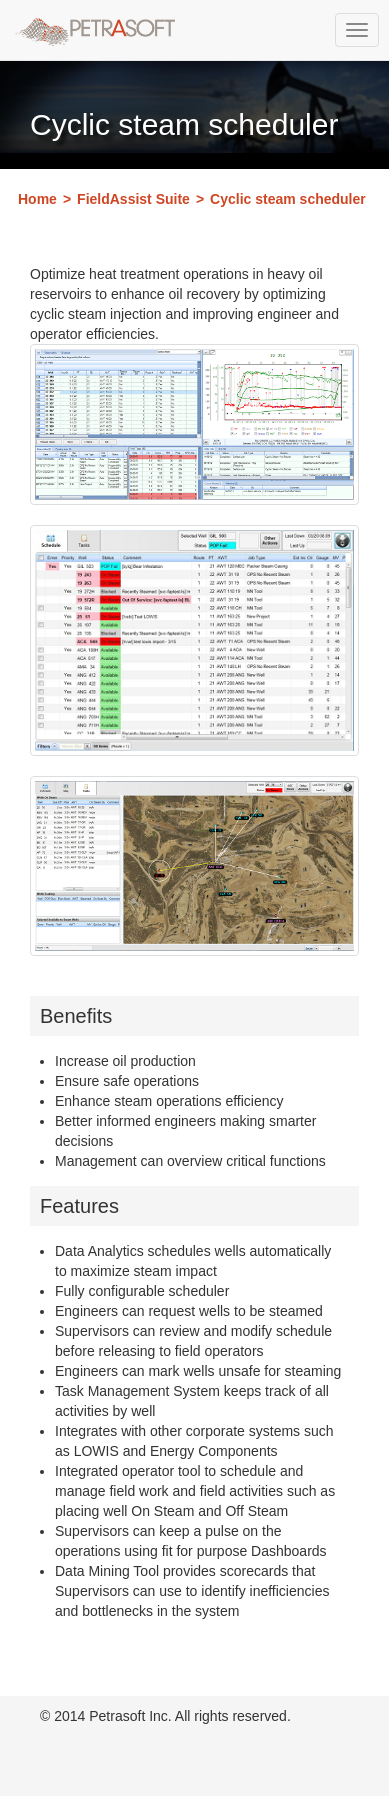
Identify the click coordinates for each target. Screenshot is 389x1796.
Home (37, 199)
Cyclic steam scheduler (288, 199)
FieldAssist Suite (133, 199)
